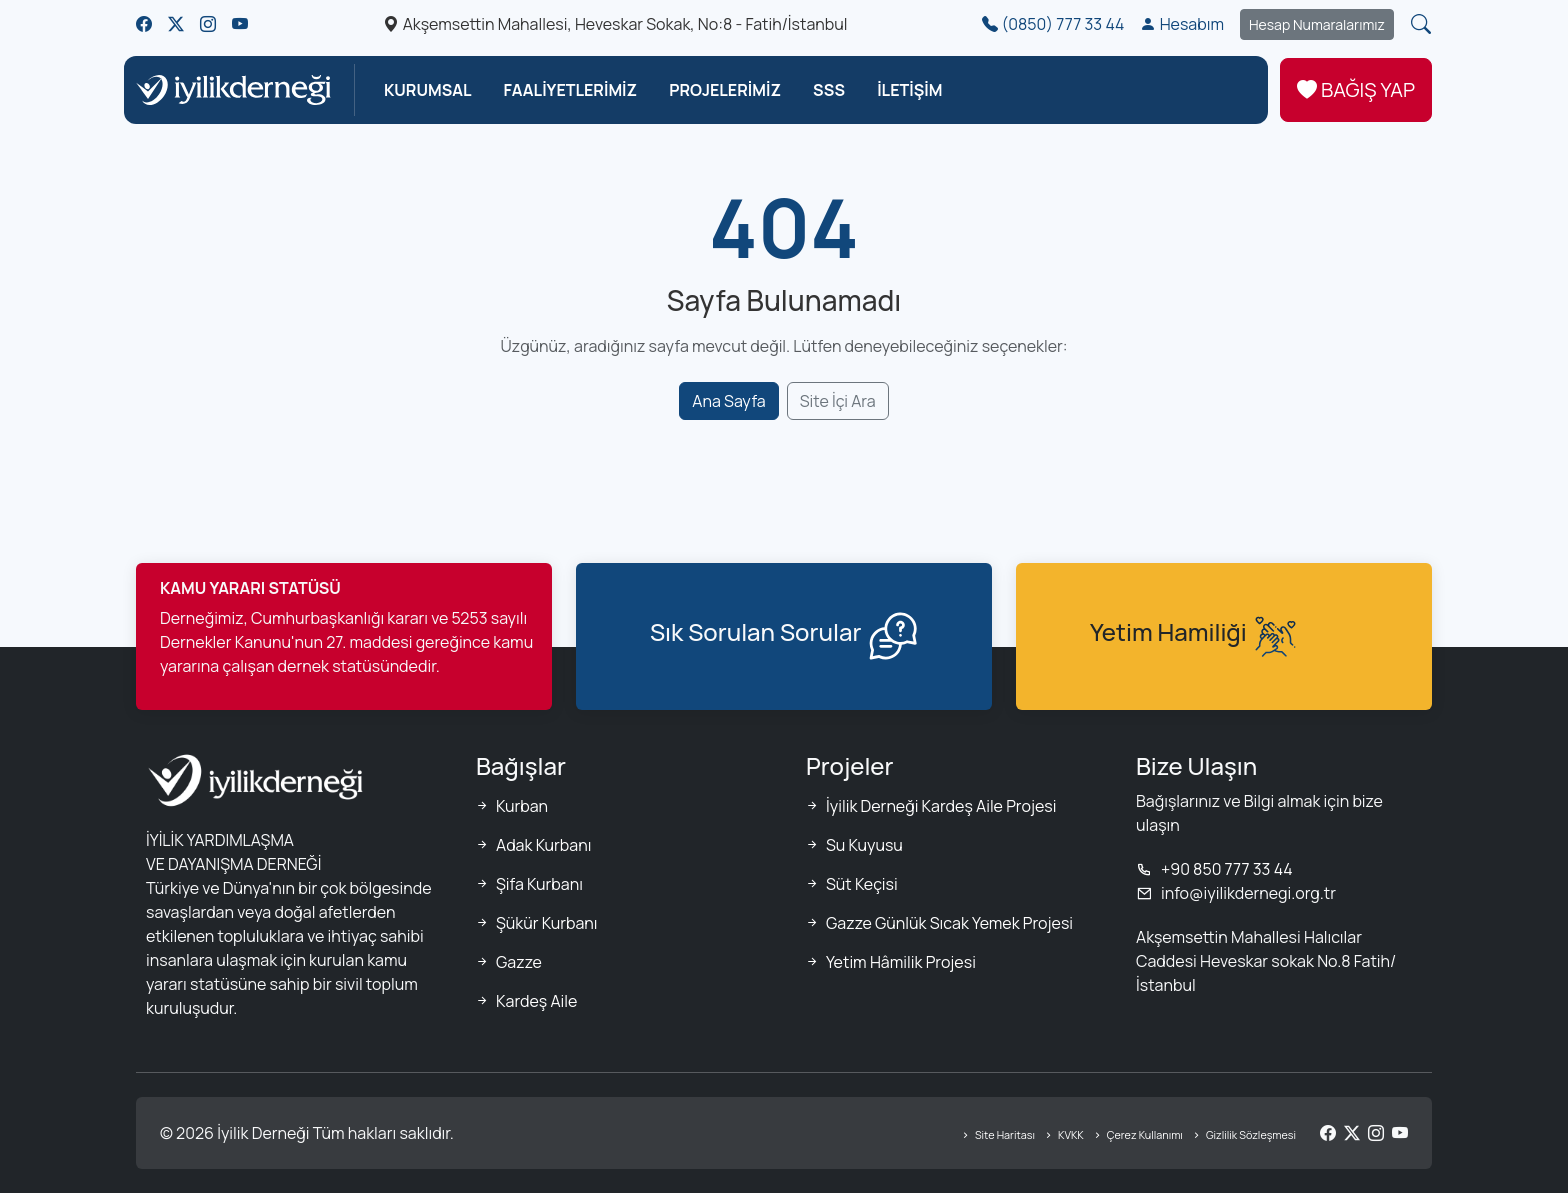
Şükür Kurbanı (547, 923)
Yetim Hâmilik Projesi (901, 962)
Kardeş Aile (536, 1001)
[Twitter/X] (1352, 1133)
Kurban (522, 806)
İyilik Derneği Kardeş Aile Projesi (941, 806)
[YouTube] (1400, 1133)
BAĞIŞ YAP (1356, 90)
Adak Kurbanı (543, 845)
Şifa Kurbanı (539, 884)
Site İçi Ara (838, 401)
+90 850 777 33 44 (1214, 869)
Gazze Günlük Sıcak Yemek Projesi (949, 923)
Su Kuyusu (864, 845)
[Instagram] (1376, 1133)
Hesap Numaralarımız (1317, 24)
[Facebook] (1328, 1133)
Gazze (519, 962)
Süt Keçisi (862, 884)
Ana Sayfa (728, 401)
